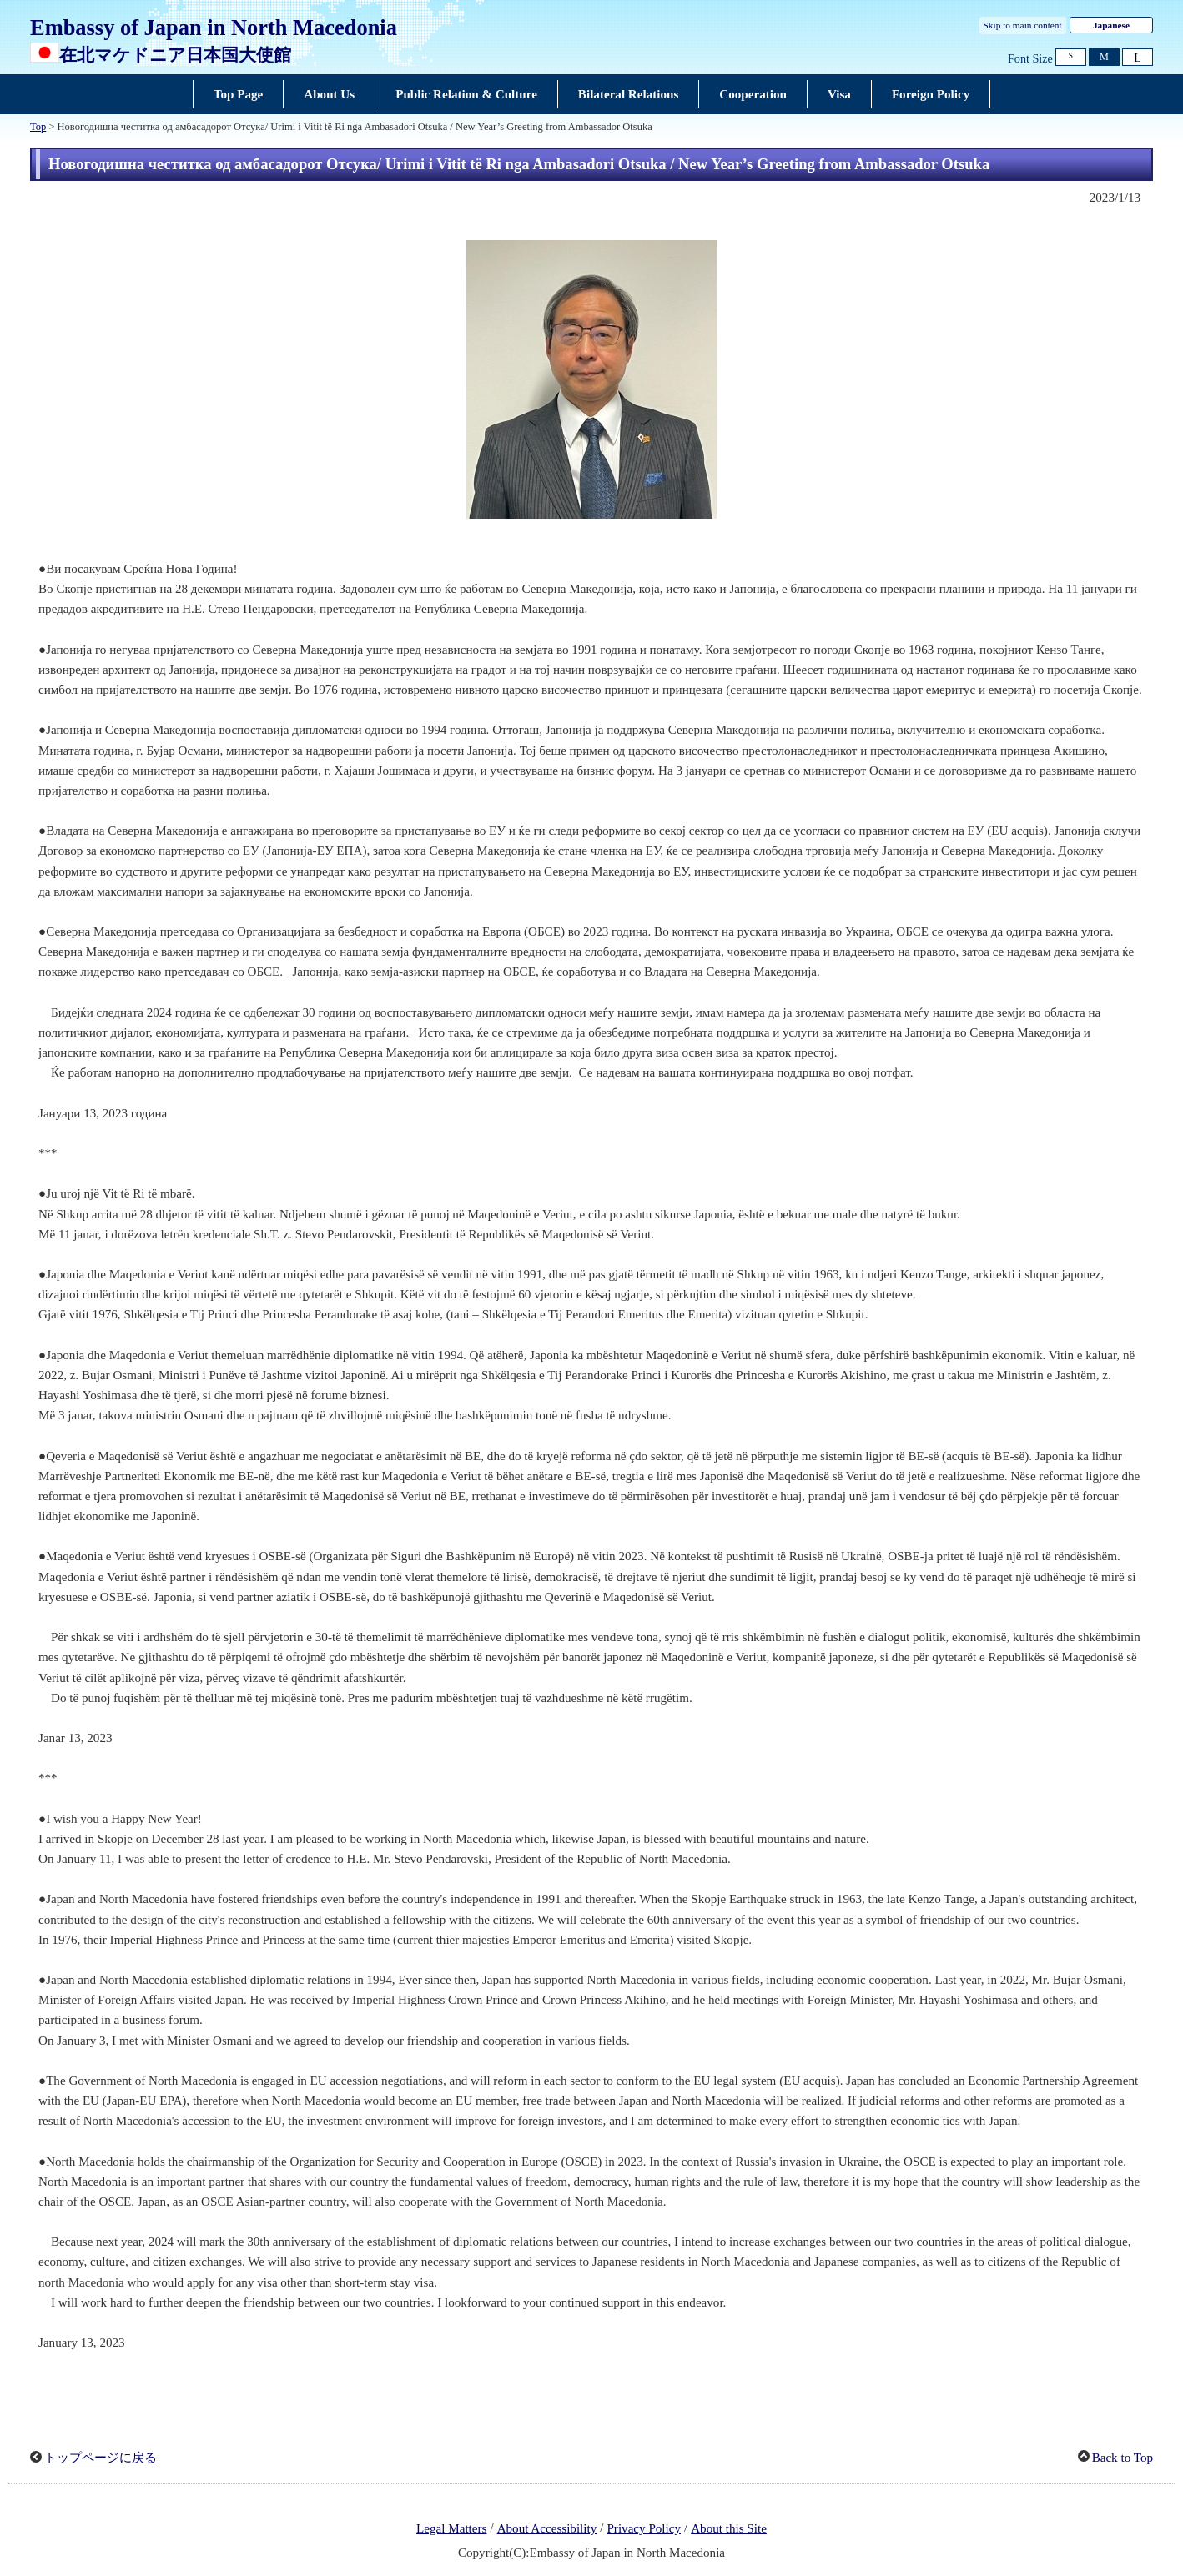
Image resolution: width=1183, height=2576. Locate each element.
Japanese (1111, 25)
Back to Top (1122, 2457)
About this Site (729, 2528)
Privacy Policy (644, 2528)
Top (38, 127)
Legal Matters (451, 2528)
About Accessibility (547, 2528)
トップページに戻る (100, 2457)
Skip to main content (1023, 25)
